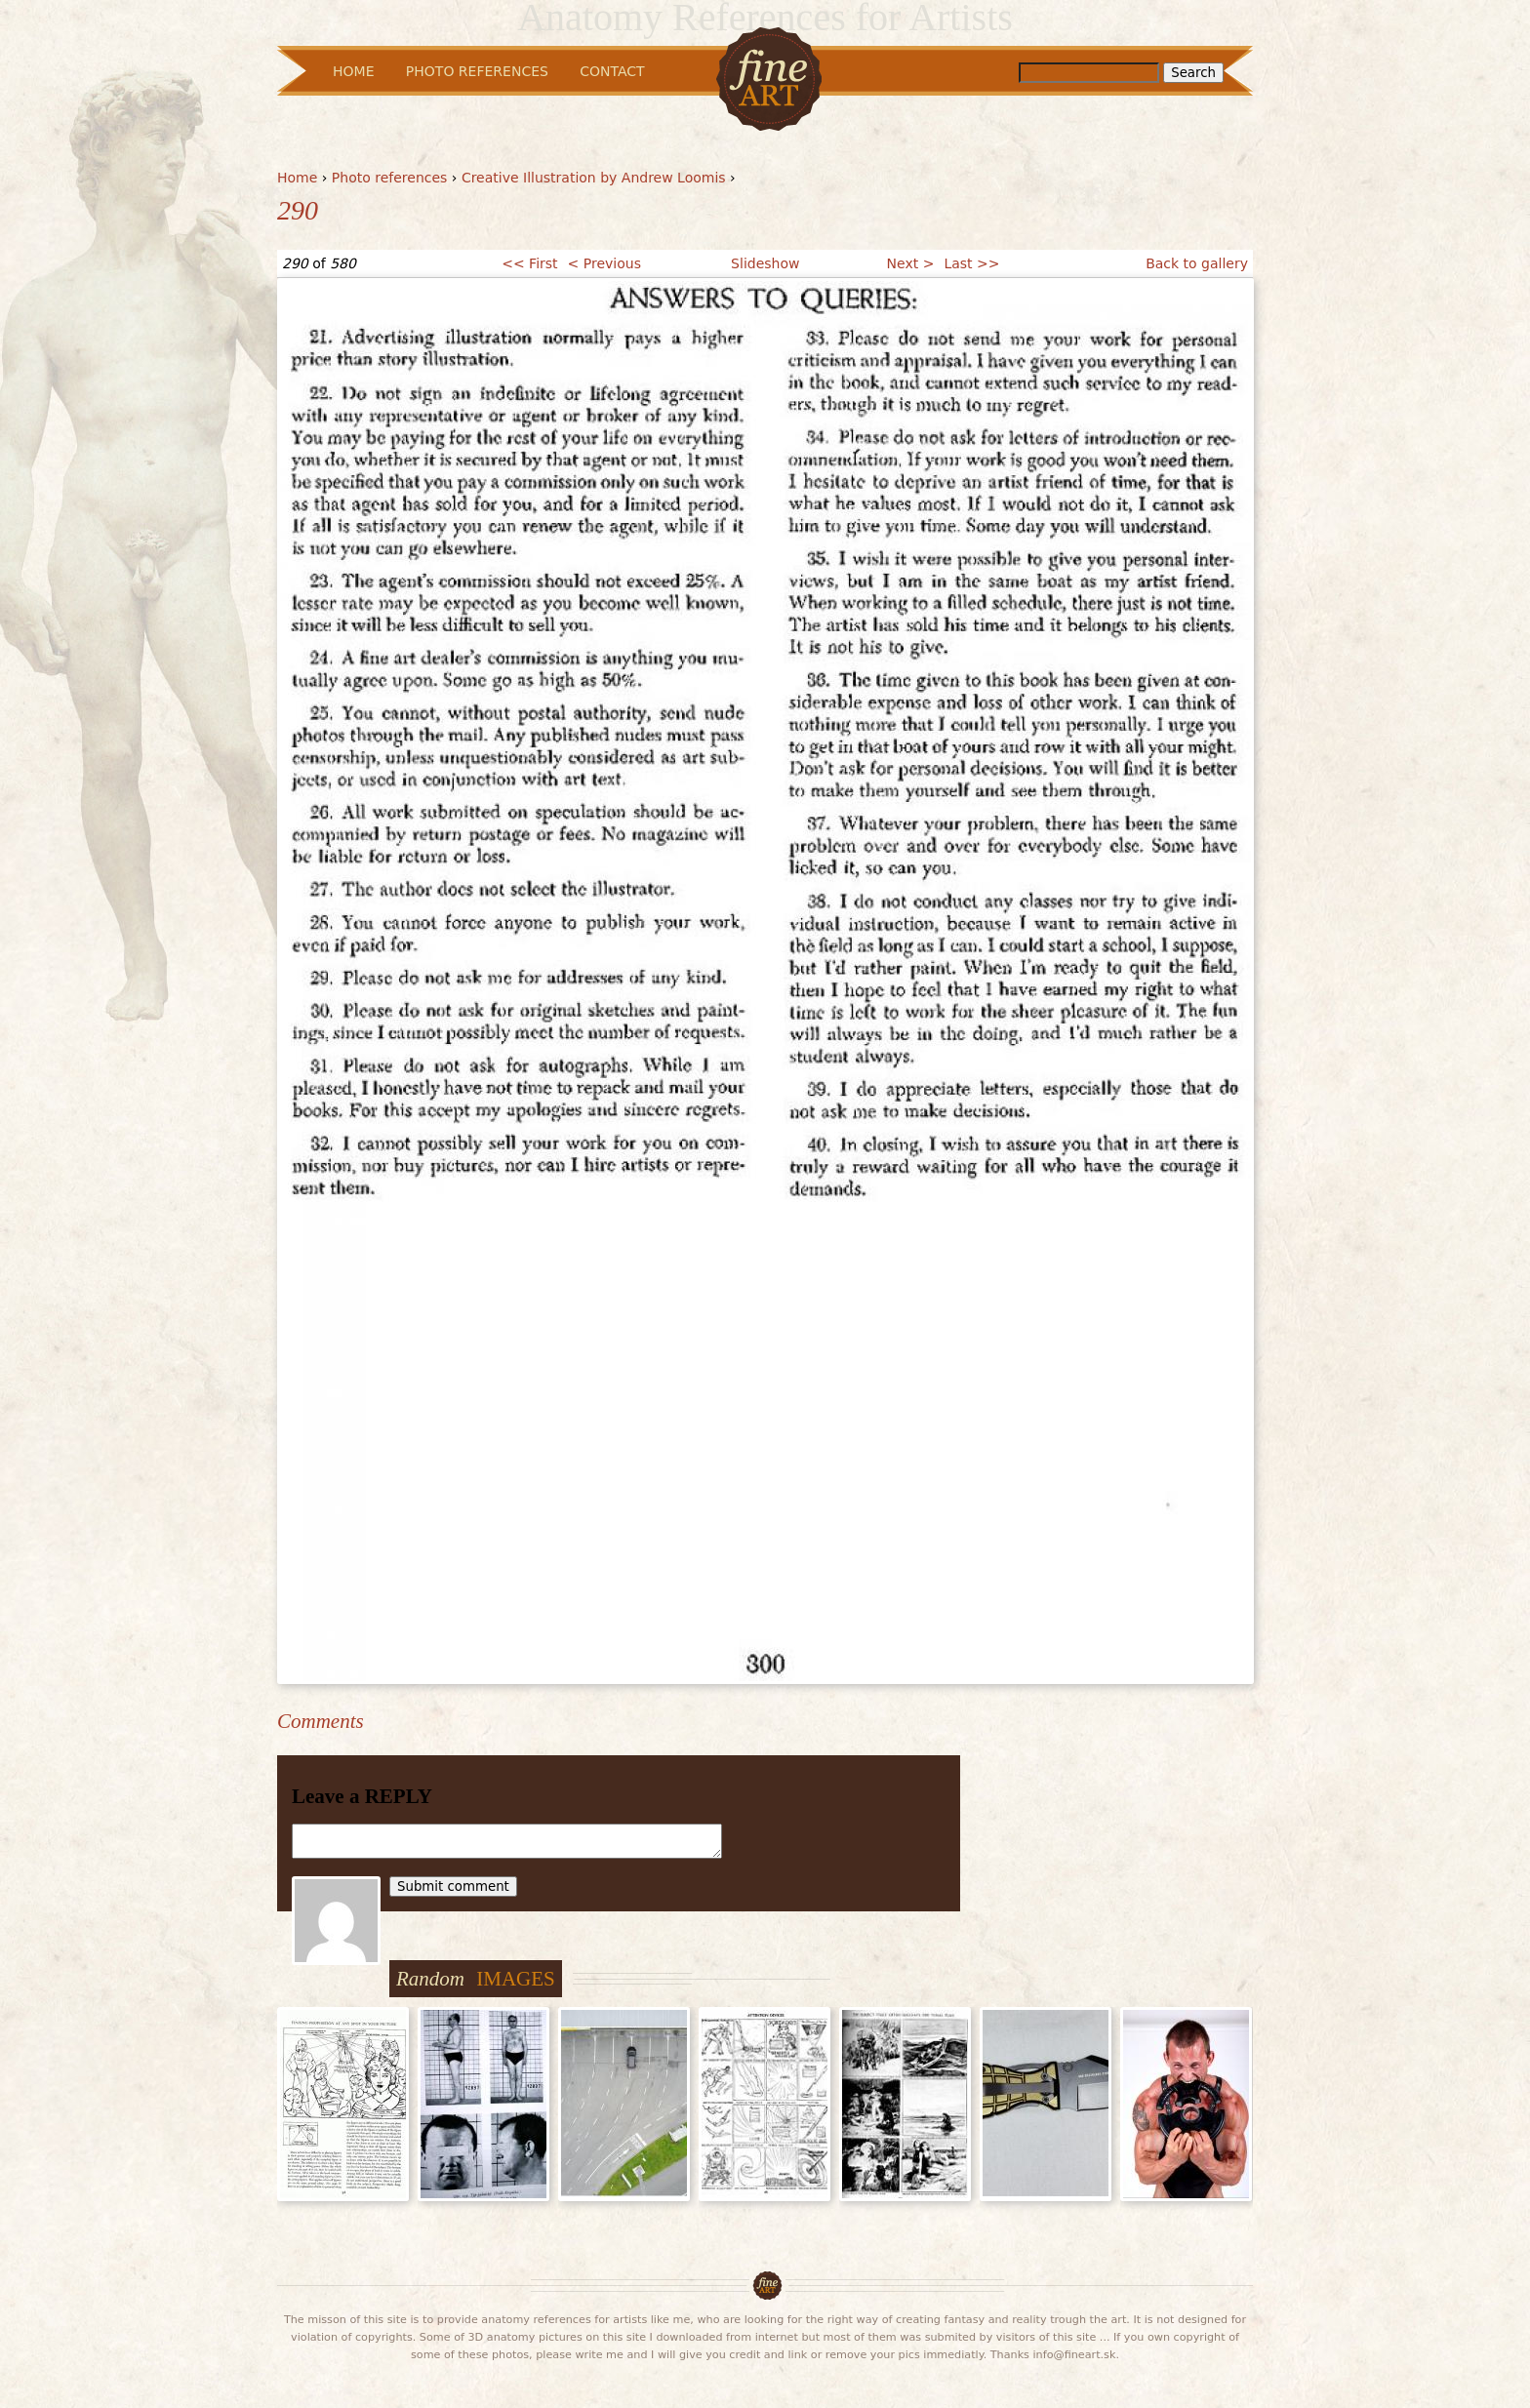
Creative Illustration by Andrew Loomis (594, 177)
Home (297, 177)
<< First (529, 263)
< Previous (604, 263)
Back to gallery (1197, 263)
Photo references (390, 177)
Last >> (971, 263)
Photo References (477, 71)
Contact (612, 71)
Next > (911, 263)
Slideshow (765, 263)
